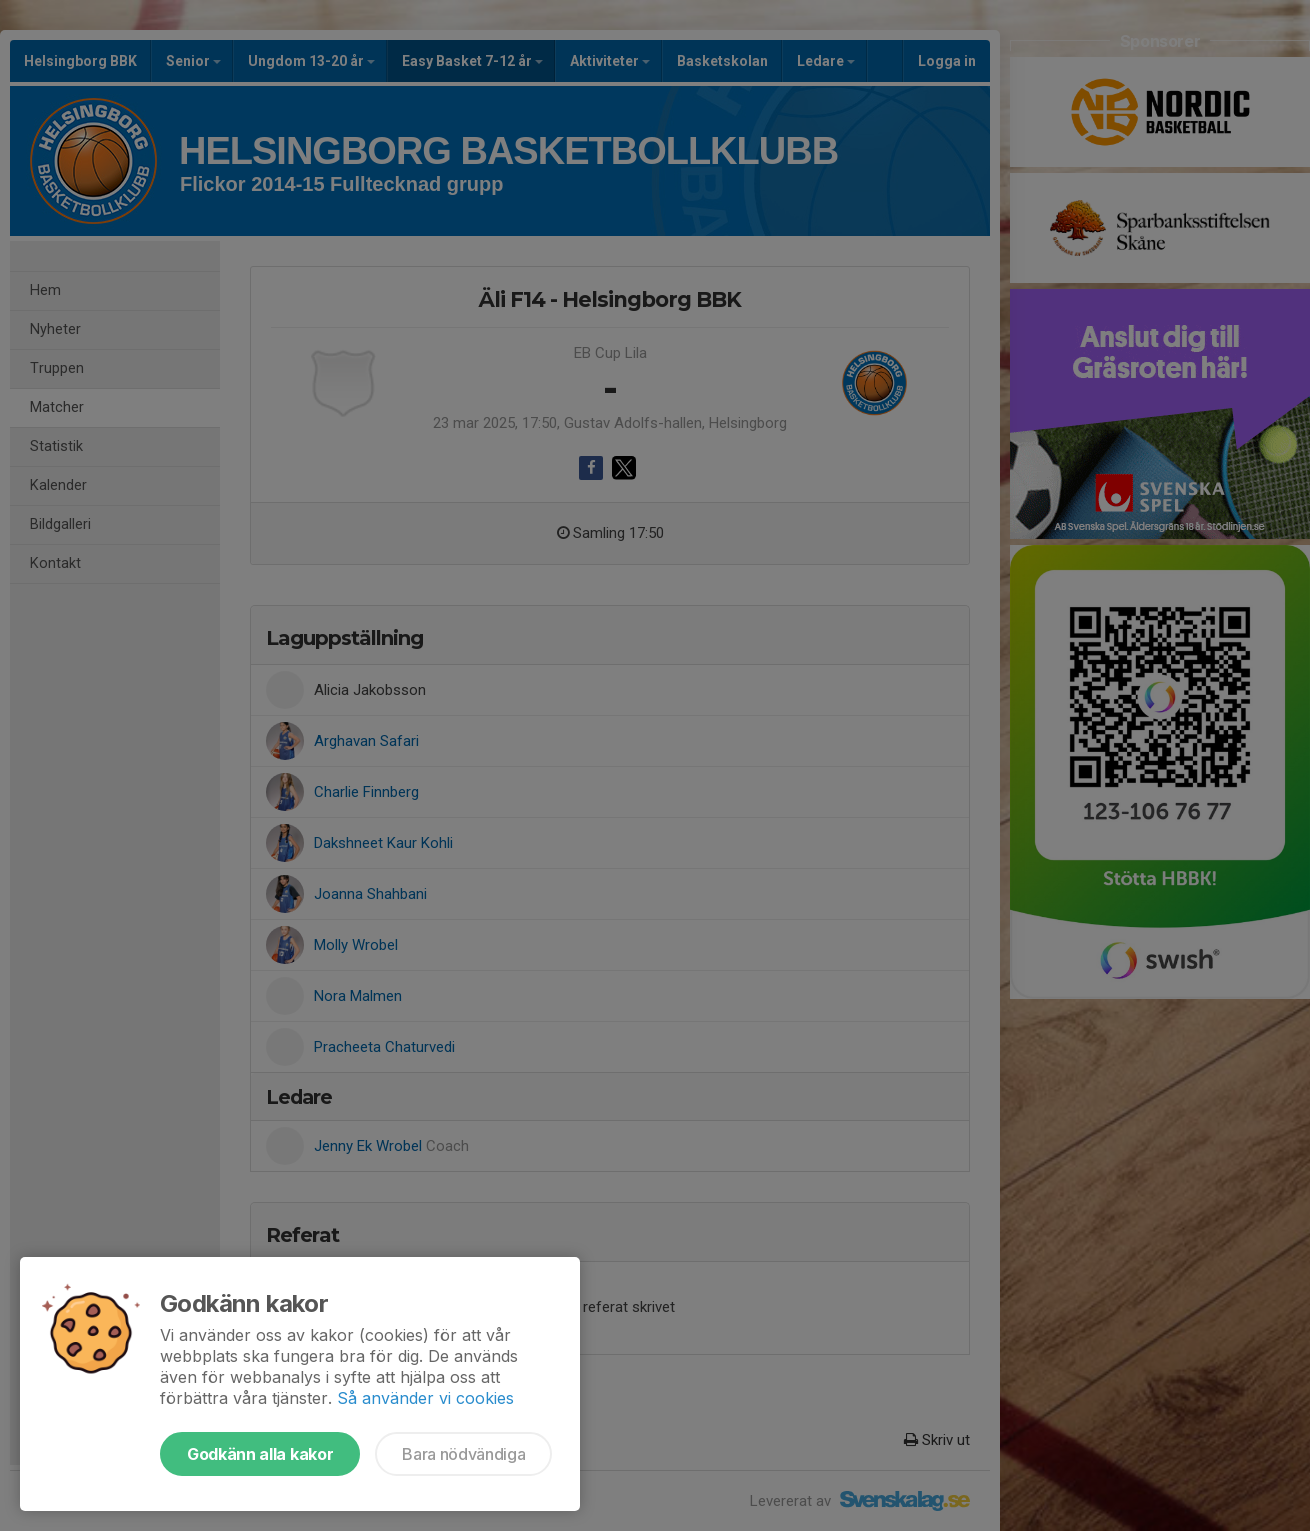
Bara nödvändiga (463, 1454)
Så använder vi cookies (425, 1398)
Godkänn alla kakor (260, 1454)
